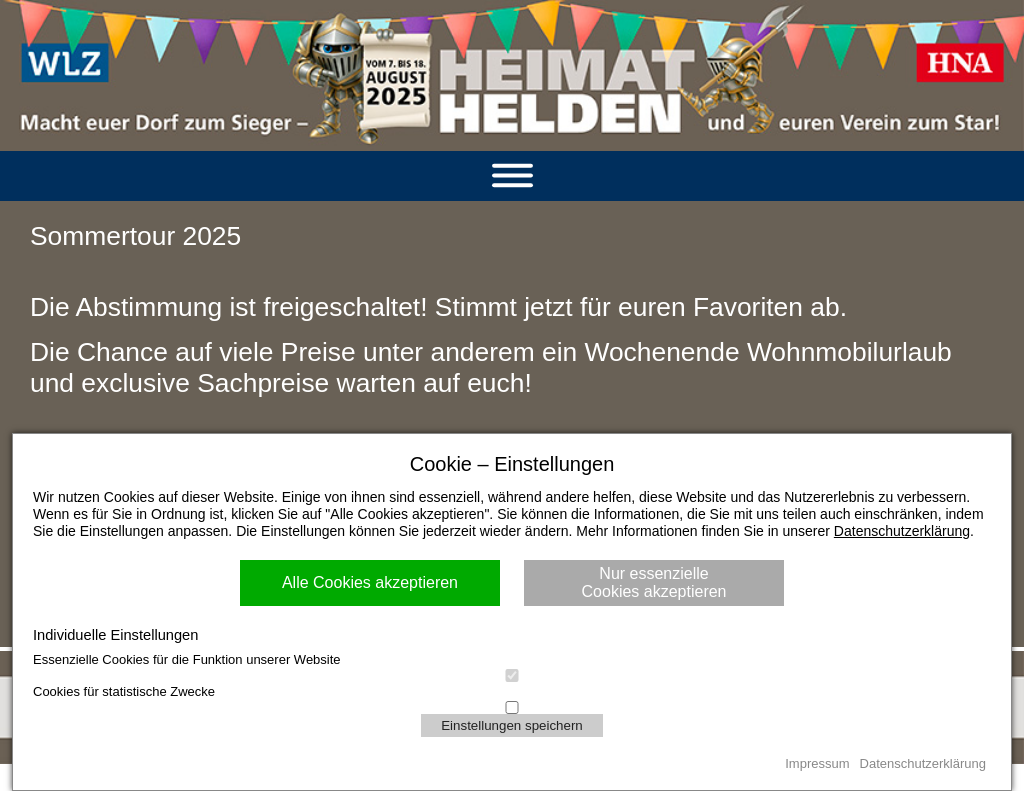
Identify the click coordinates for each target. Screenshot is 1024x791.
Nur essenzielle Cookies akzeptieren (654, 582)
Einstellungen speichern (512, 725)
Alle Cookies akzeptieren (370, 582)
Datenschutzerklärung (902, 531)
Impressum (817, 763)
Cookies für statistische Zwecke (512, 692)
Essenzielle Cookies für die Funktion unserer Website (512, 660)
